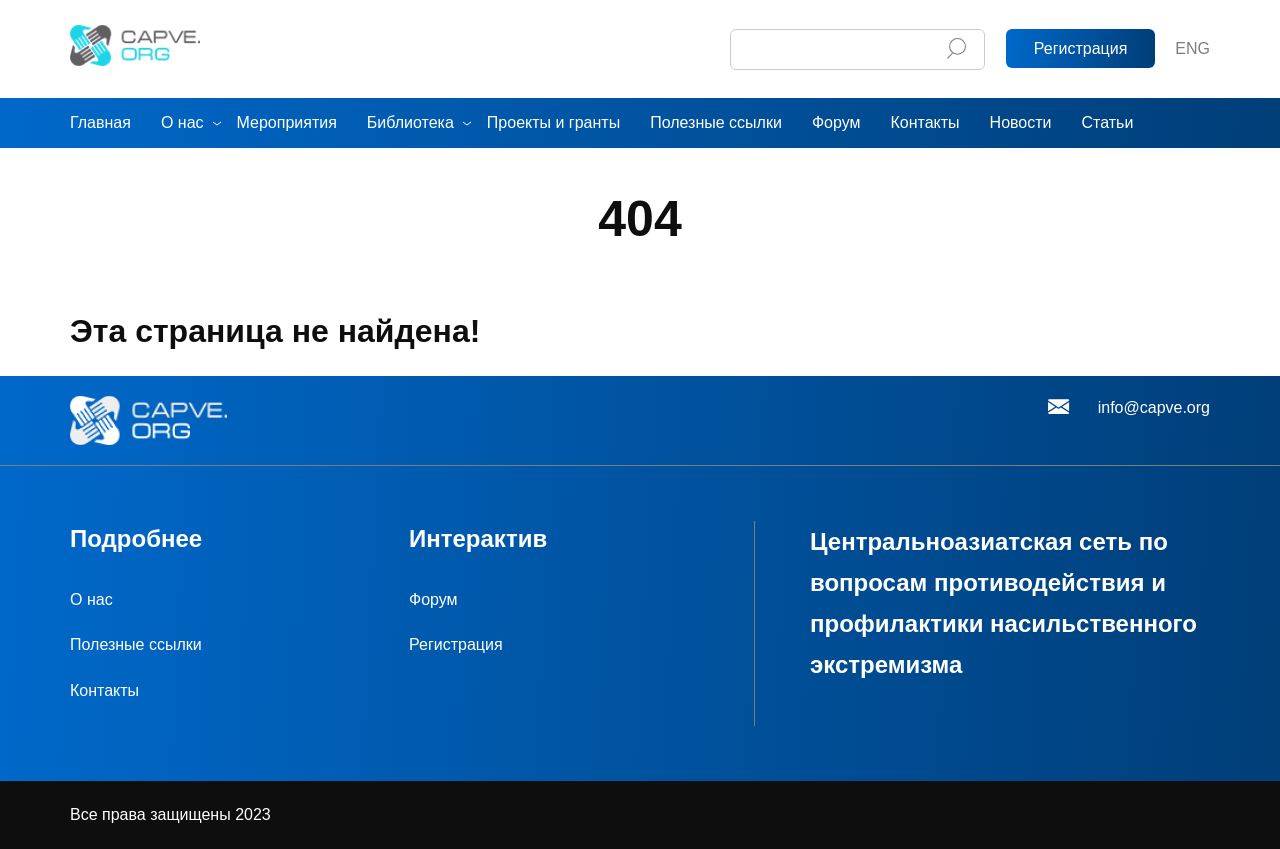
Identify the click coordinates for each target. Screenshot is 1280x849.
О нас (182, 122)
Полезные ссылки (716, 122)
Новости (1021, 122)
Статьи (1108, 122)
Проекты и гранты (553, 122)
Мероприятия (287, 122)
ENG (1192, 48)
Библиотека (410, 122)
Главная (100, 122)
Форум (836, 122)
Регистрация (1081, 48)
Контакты (924, 122)
